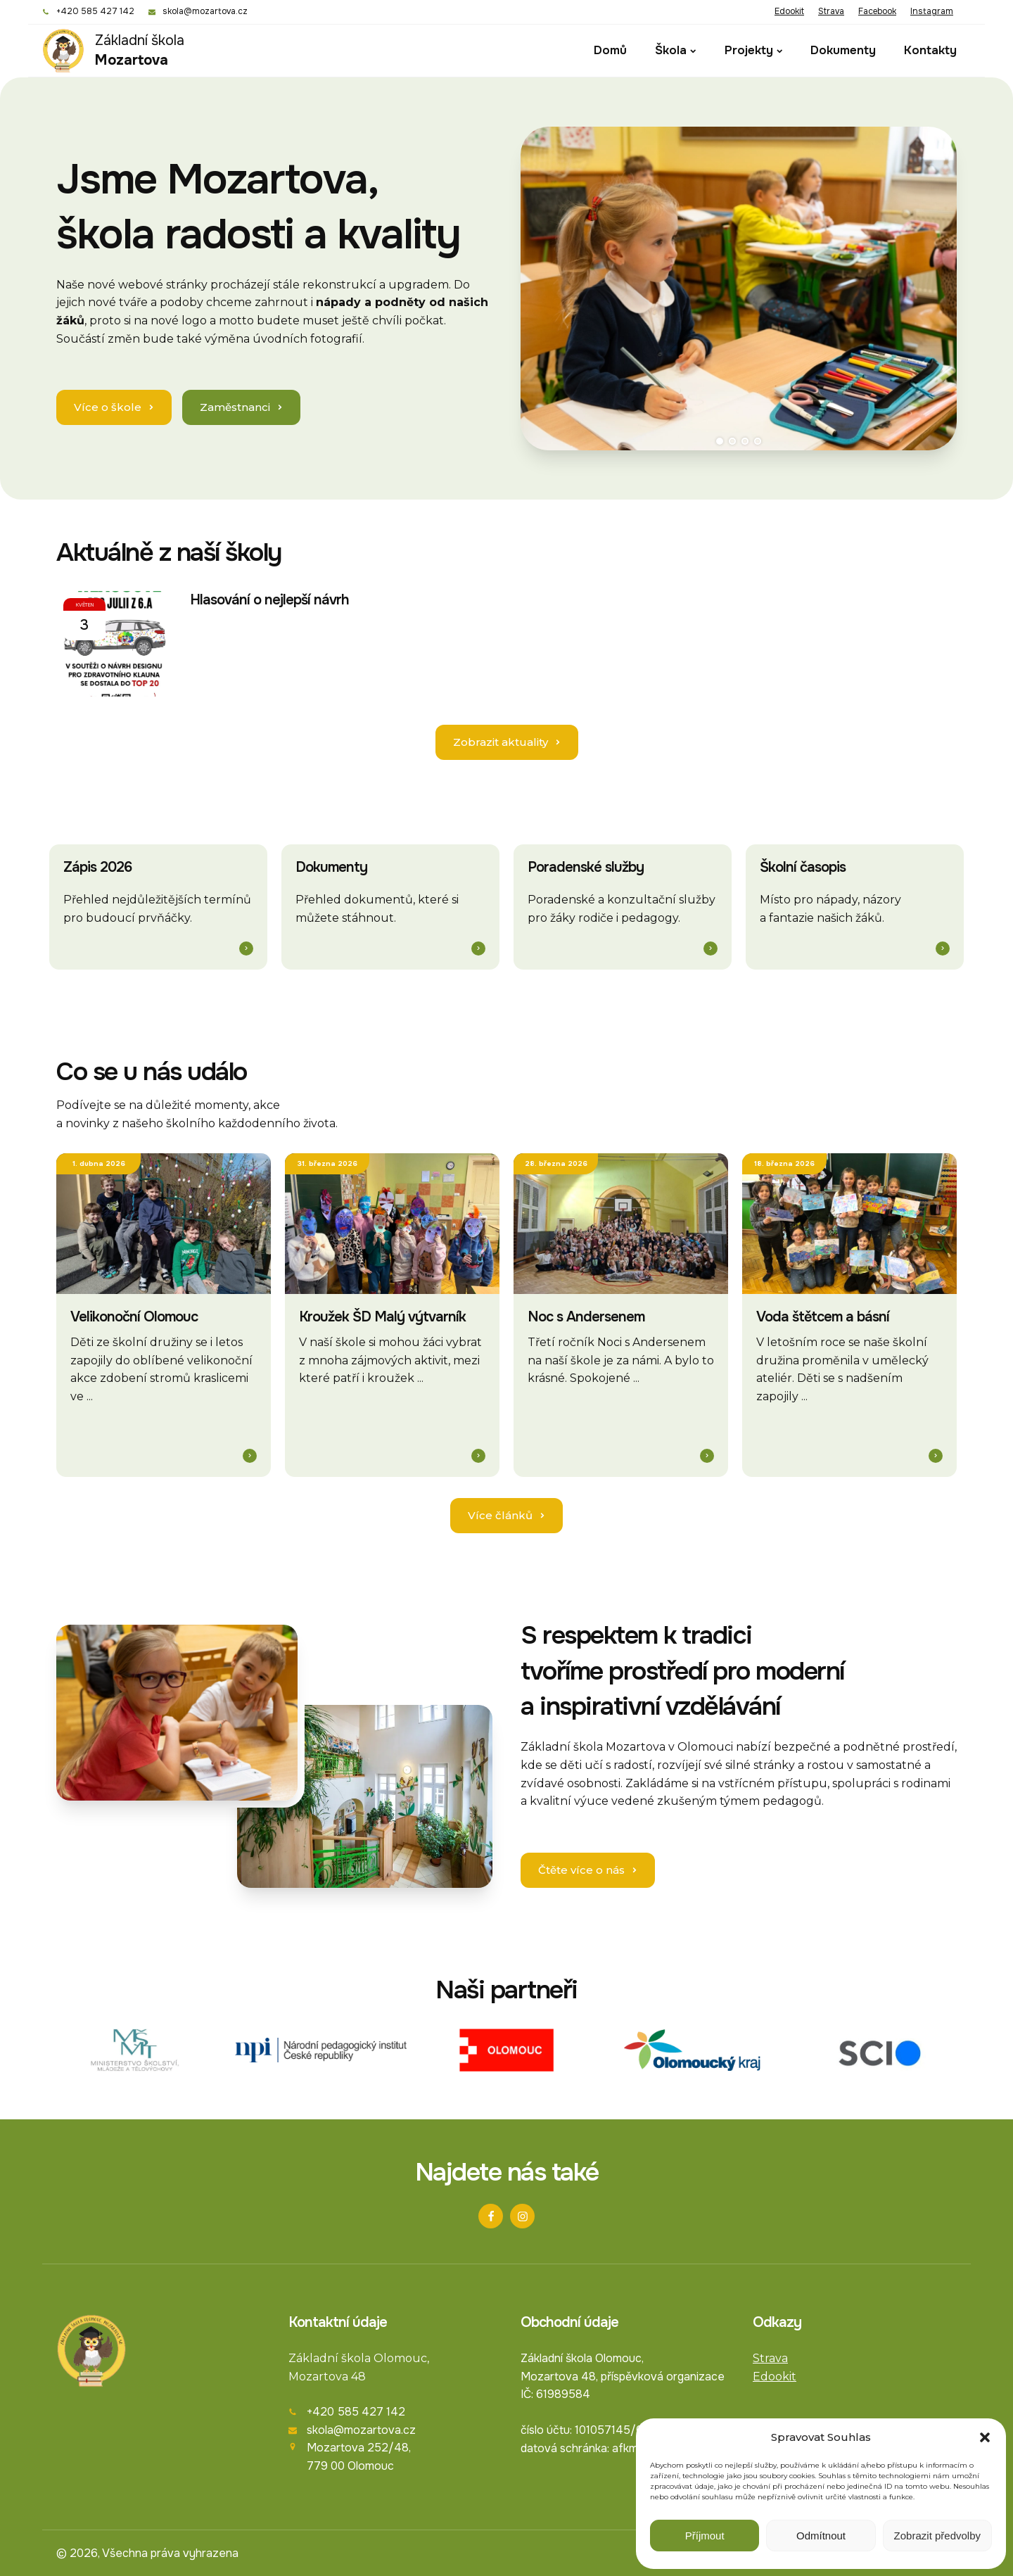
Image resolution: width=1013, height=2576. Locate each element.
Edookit (789, 11)
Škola (675, 50)
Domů (610, 50)
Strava (831, 11)
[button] (985, 2437)
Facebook (877, 11)
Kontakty (930, 50)
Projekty (753, 50)
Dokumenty (843, 50)
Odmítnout (821, 2536)
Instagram (931, 11)
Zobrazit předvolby (937, 2536)
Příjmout (705, 2536)
